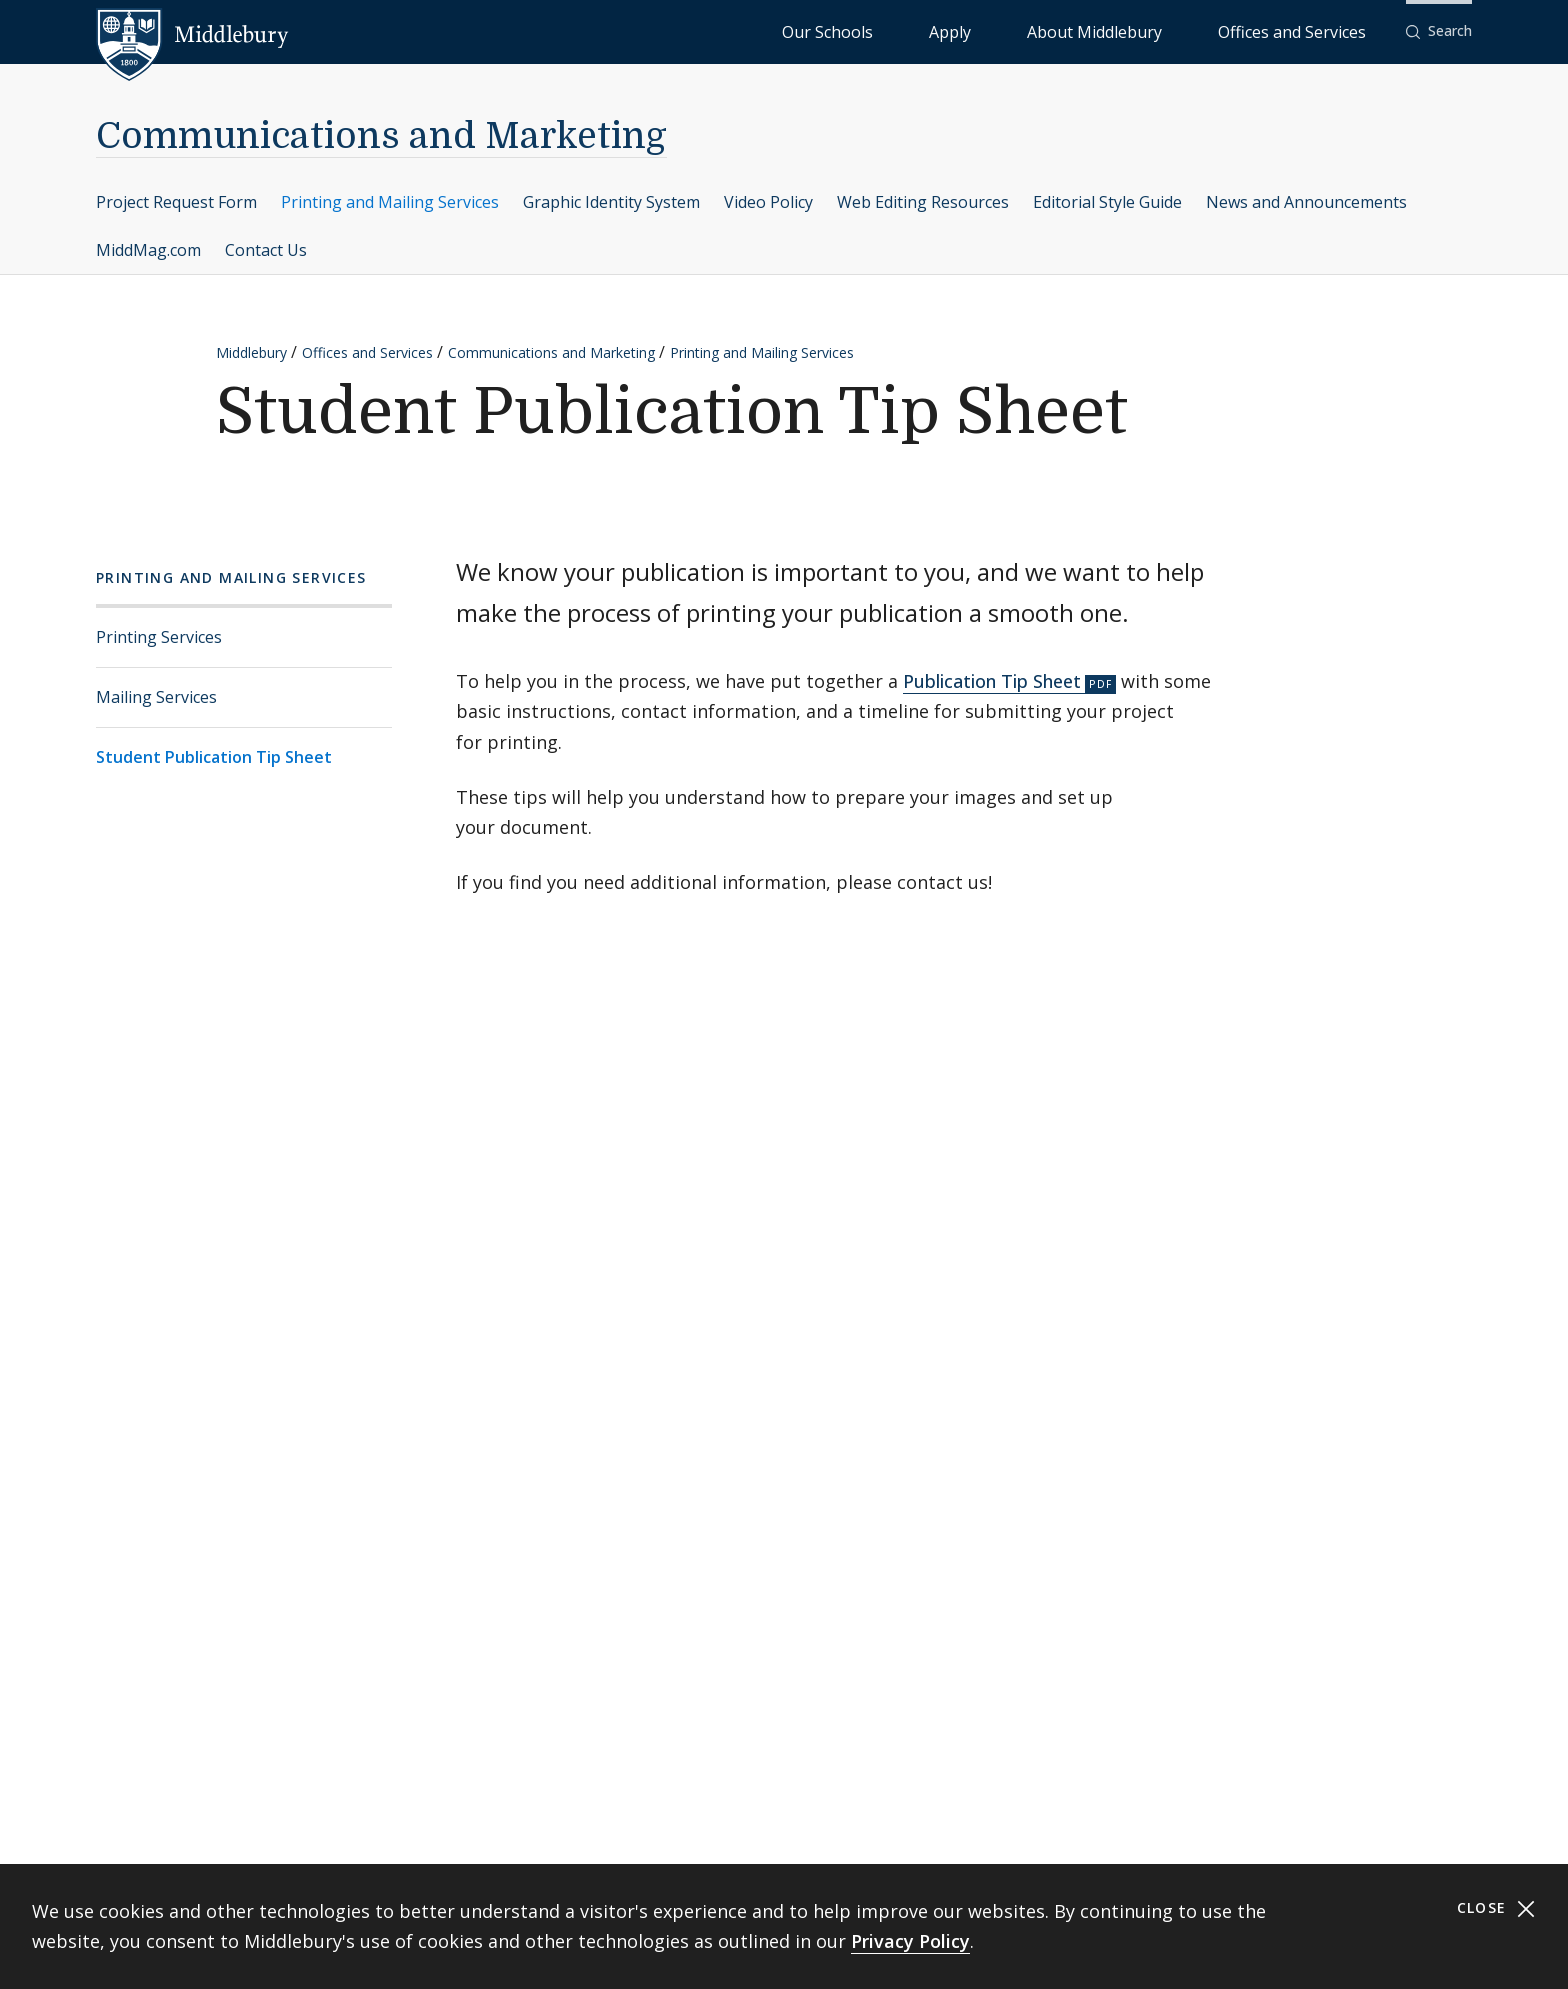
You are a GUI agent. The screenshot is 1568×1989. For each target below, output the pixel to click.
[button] (1439, 31)
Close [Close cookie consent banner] (1496, 1908)
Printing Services (159, 637)
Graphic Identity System (611, 202)
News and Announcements (1306, 202)
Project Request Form (176, 202)
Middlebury (251, 352)
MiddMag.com (148, 250)
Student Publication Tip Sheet (214, 757)
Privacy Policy (910, 1941)
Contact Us (266, 250)
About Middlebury (1169, 30)
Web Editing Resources (923, 202)
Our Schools (989, 30)
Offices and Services (1316, 30)
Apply (1070, 30)
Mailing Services (156, 697)
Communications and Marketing (381, 136)
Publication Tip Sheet (992, 681)
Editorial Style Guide (1107, 202)
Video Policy (768, 202)
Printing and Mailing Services (390, 202)
